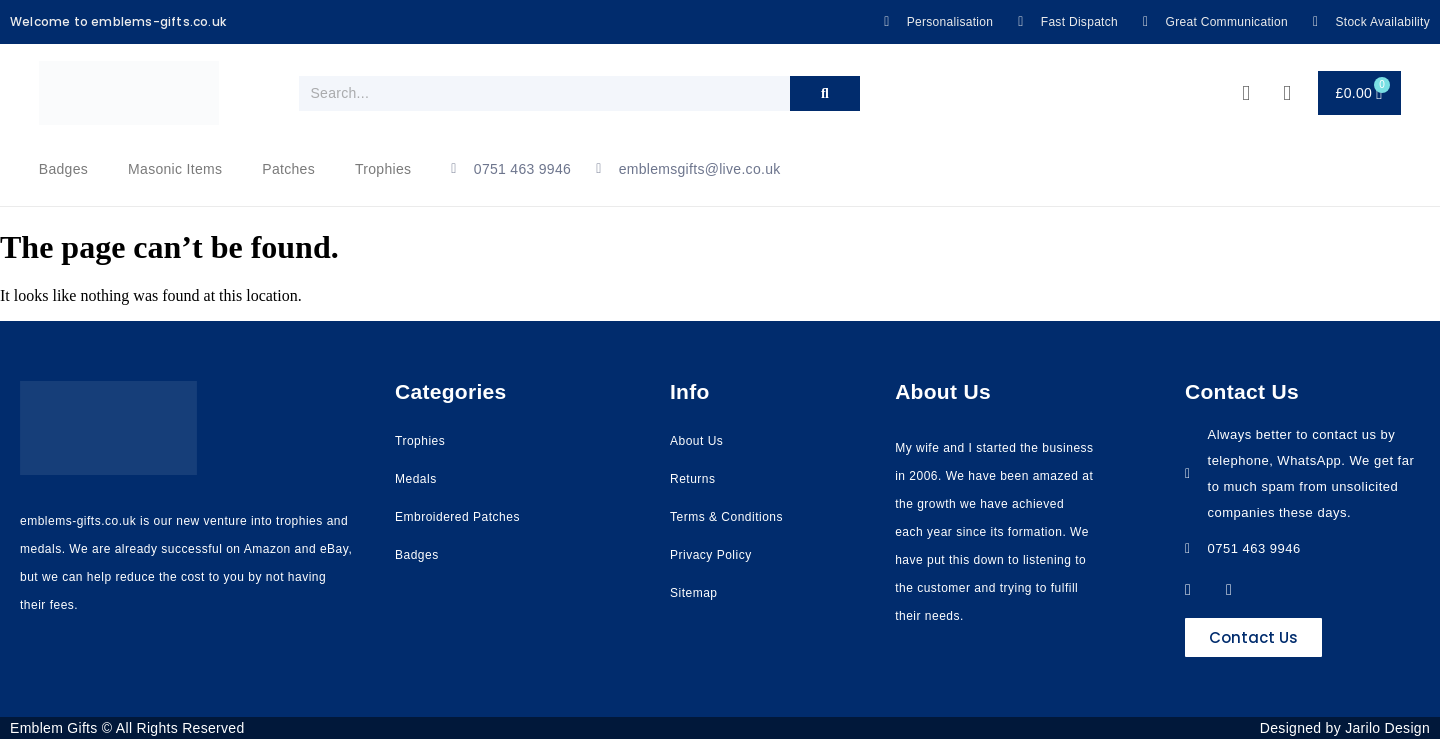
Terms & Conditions (726, 517)
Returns (693, 479)
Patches (288, 169)
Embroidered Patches (457, 517)
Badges (63, 169)
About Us (696, 441)
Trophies (383, 169)
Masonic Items (175, 169)
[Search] (825, 93)
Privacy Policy (711, 555)
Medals (416, 479)
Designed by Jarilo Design (1345, 728)
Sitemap (694, 593)
